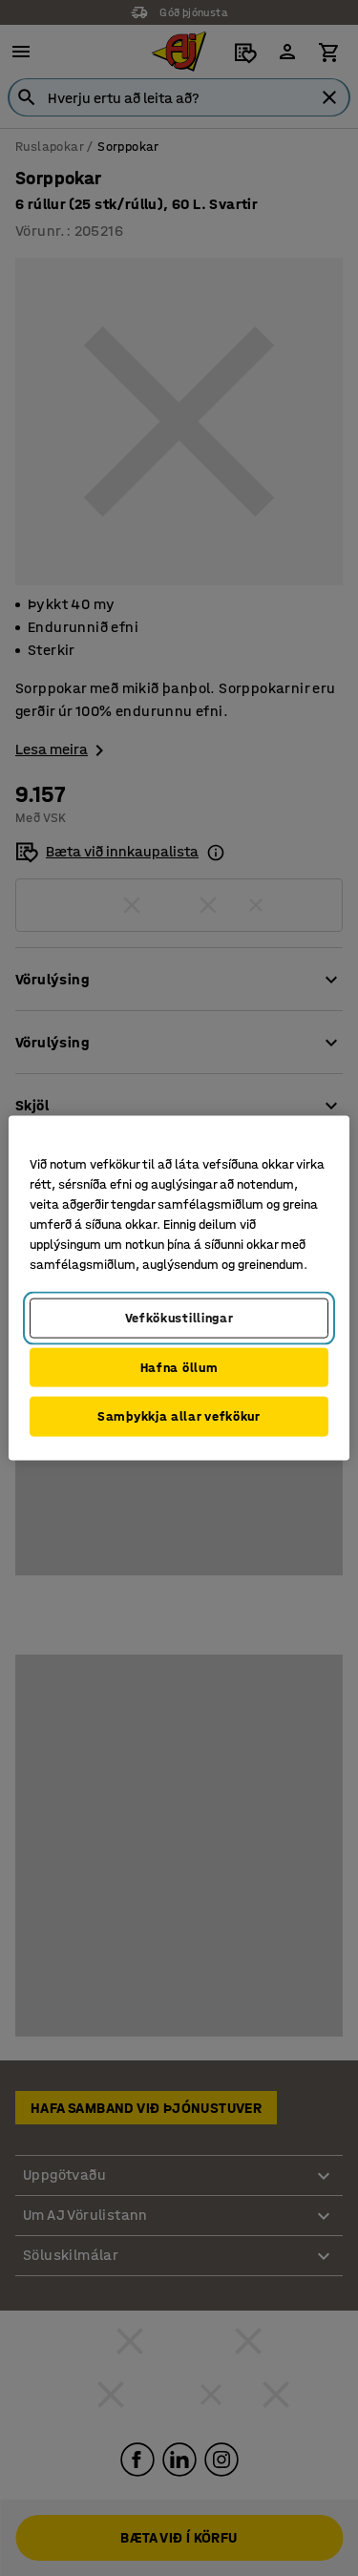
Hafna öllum (179, 1367)
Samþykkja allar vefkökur (179, 1416)
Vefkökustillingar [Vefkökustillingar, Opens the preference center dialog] (179, 1318)
